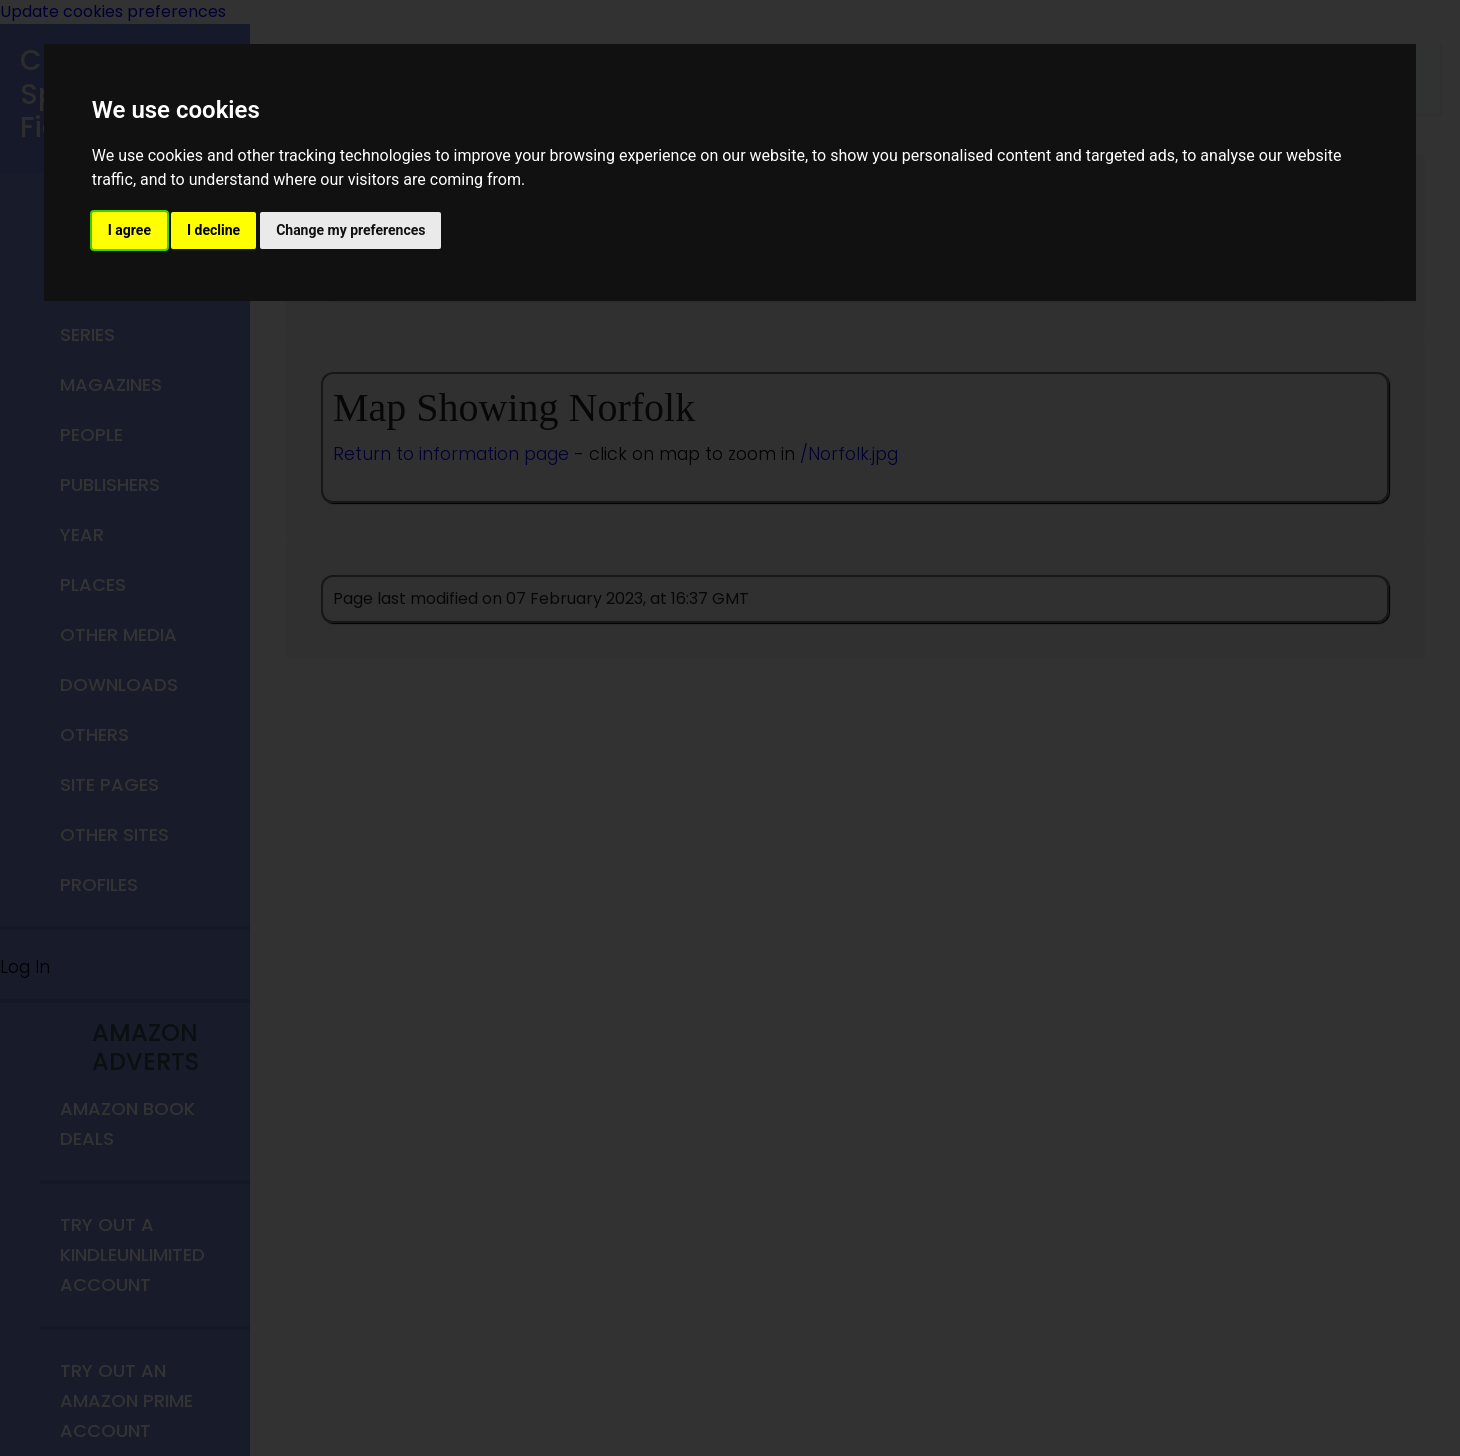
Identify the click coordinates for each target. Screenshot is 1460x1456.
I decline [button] (213, 230)
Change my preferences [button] (350, 230)
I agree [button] (129, 230)
